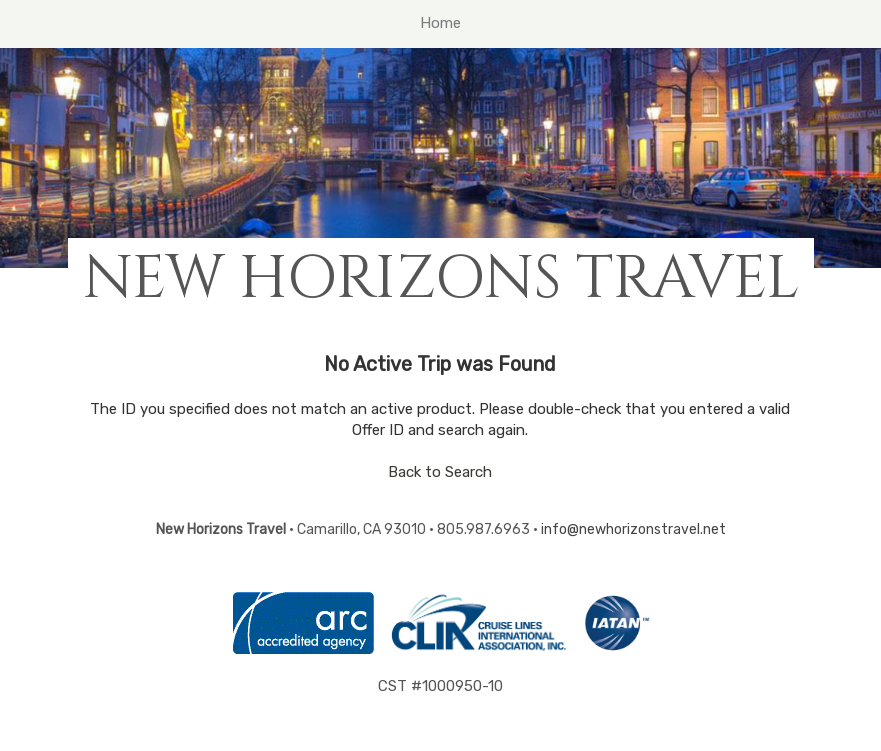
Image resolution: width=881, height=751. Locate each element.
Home (440, 23)
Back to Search (440, 472)
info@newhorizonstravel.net (633, 529)
